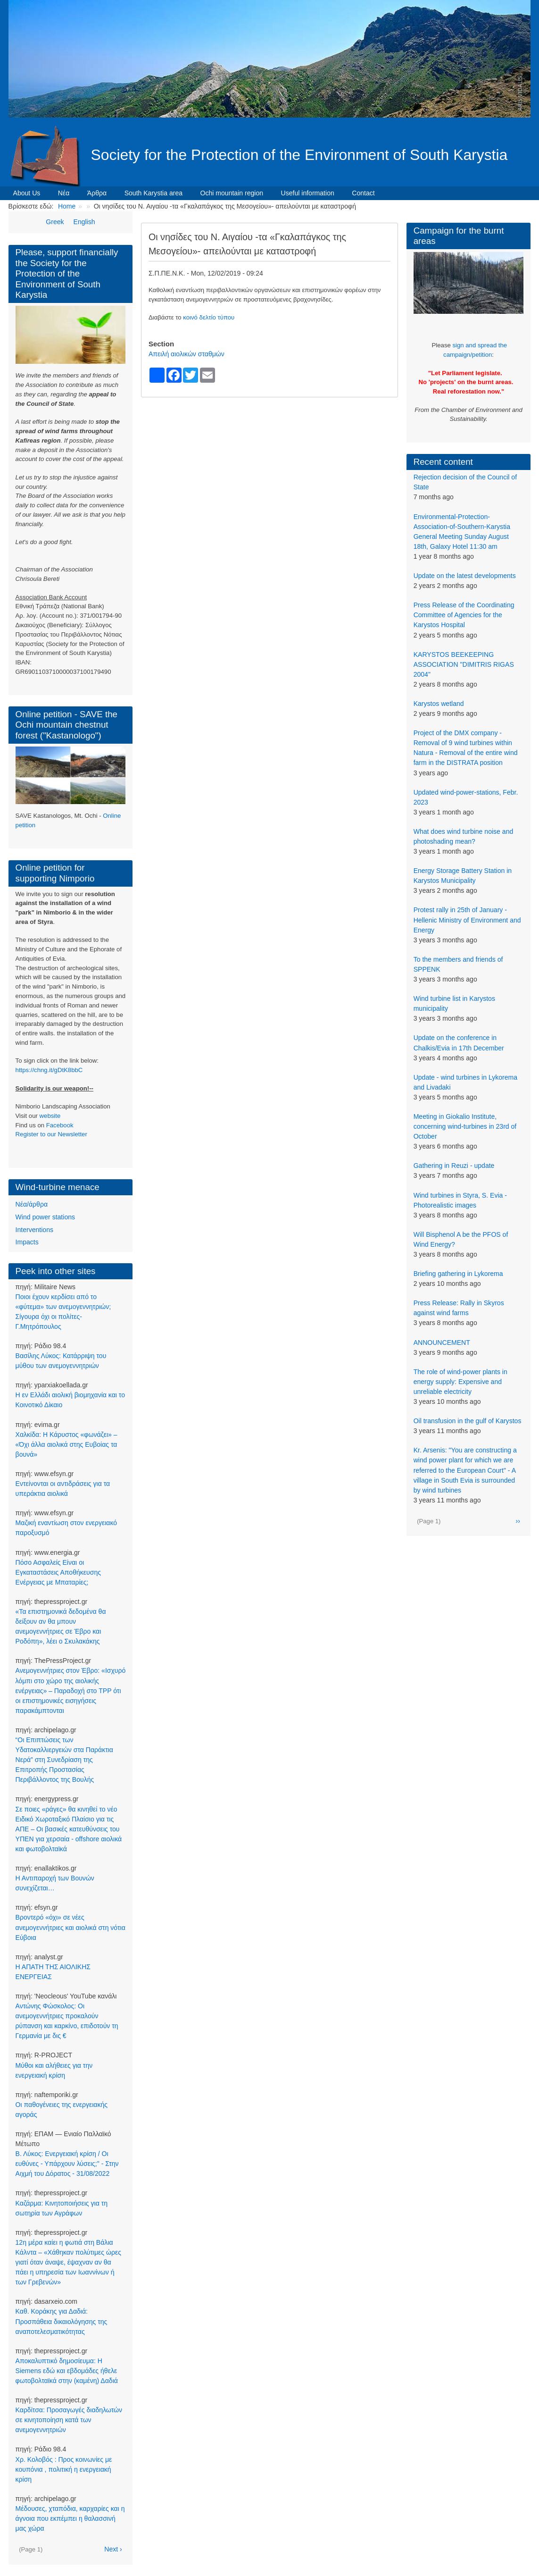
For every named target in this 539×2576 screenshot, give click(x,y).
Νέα (64, 193)
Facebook (60, 1125)
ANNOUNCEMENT (442, 1342)
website (50, 1115)
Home (66, 206)
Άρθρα (97, 193)
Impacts (27, 1242)
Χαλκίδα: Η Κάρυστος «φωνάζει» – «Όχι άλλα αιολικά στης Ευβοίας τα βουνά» (66, 1444)
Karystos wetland (439, 703)
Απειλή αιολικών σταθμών (186, 354)
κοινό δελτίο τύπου (208, 317)
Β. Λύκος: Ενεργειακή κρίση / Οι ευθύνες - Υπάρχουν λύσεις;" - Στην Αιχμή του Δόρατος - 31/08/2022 (67, 2163)
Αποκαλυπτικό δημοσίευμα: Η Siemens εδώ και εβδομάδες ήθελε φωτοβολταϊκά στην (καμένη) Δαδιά (67, 2370)
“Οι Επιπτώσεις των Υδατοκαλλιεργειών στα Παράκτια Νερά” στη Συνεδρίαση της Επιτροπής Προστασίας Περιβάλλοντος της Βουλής (64, 1759)
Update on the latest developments (465, 575)
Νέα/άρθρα (32, 1204)
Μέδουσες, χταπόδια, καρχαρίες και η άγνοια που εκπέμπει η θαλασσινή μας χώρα (70, 2518)
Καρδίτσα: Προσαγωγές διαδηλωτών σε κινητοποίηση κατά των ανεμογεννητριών (69, 2419)
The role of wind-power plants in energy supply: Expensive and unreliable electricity (460, 1381)
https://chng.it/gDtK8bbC (49, 1070)
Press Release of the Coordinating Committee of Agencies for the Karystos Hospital (464, 615)
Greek (55, 222)
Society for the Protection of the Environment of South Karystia (299, 154)
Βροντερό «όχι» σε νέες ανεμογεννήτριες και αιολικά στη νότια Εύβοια (70, 1927)
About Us (27, 193)
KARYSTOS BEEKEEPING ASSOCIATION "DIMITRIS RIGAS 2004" (464, 664)
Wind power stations (45, 1217)
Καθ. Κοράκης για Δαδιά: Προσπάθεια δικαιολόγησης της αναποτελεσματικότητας (62, 2321)
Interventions (34, 1229)
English (84, 222)
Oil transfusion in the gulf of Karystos (468, 1421)
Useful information (307, 193)
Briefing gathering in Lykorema (458, 1273)
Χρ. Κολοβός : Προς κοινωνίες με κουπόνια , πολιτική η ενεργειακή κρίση (64, 2469)
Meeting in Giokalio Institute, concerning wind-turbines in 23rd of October (465, 1126)
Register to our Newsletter (51, 1134)
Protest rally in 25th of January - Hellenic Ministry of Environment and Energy (467, 919)
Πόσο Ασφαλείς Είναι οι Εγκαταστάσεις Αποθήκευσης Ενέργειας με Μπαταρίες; (58, 1572)
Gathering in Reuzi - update (454, 1165)
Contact (363, 193)
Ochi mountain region (232, 193)
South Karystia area (153, 193)
